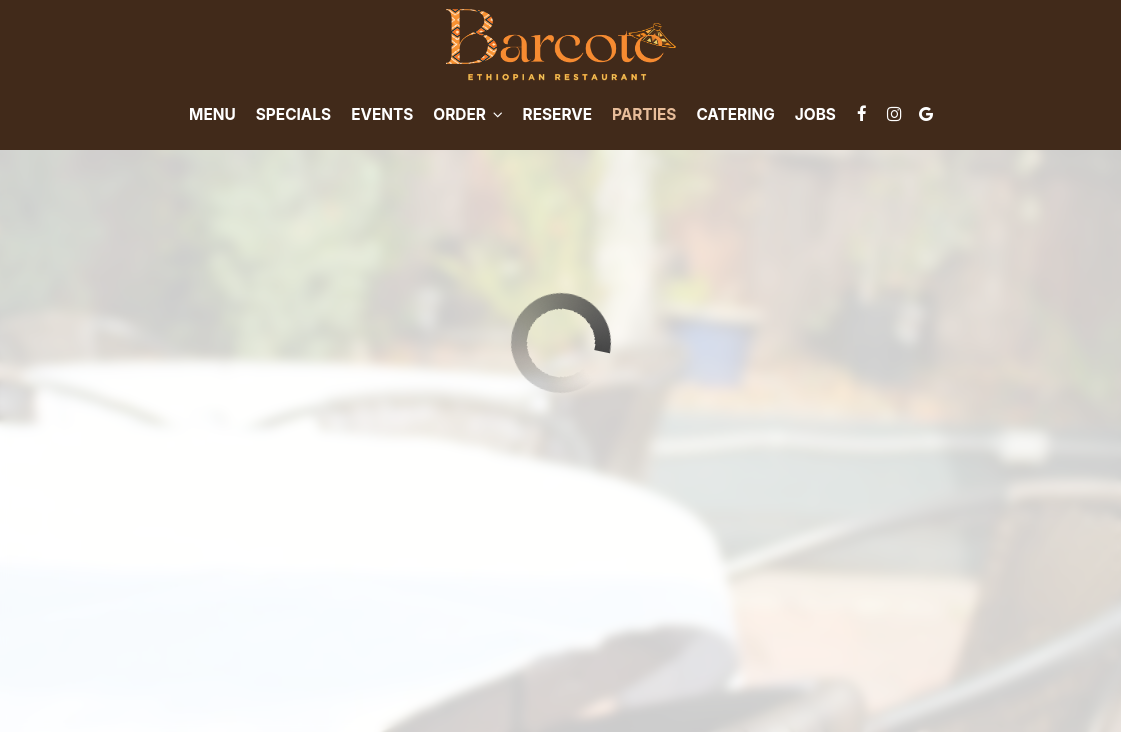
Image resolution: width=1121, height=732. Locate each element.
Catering (735, 114)
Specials (293, 114)
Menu (212, 114)
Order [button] (467, 114)
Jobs (815, 114)
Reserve (558, 114)
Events (382, 114)
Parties (644, 114)
